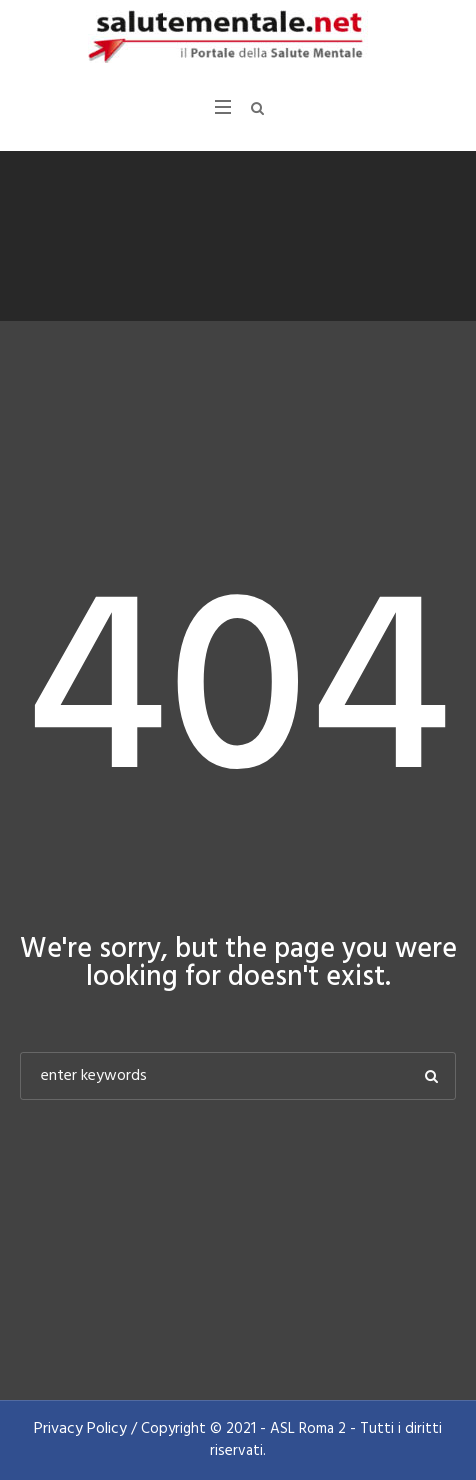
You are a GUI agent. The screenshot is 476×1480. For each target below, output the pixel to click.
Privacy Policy (80, 1429)
